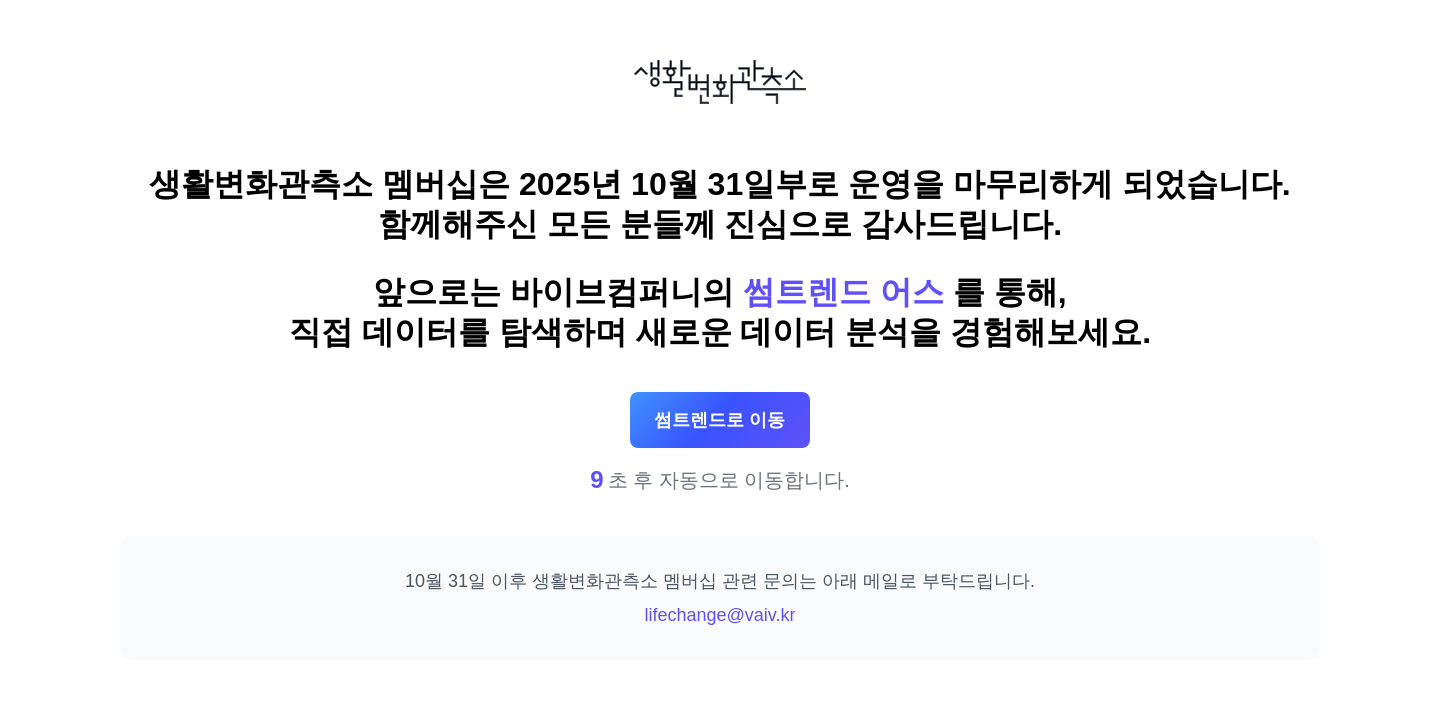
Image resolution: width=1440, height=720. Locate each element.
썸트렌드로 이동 (719, 420)
